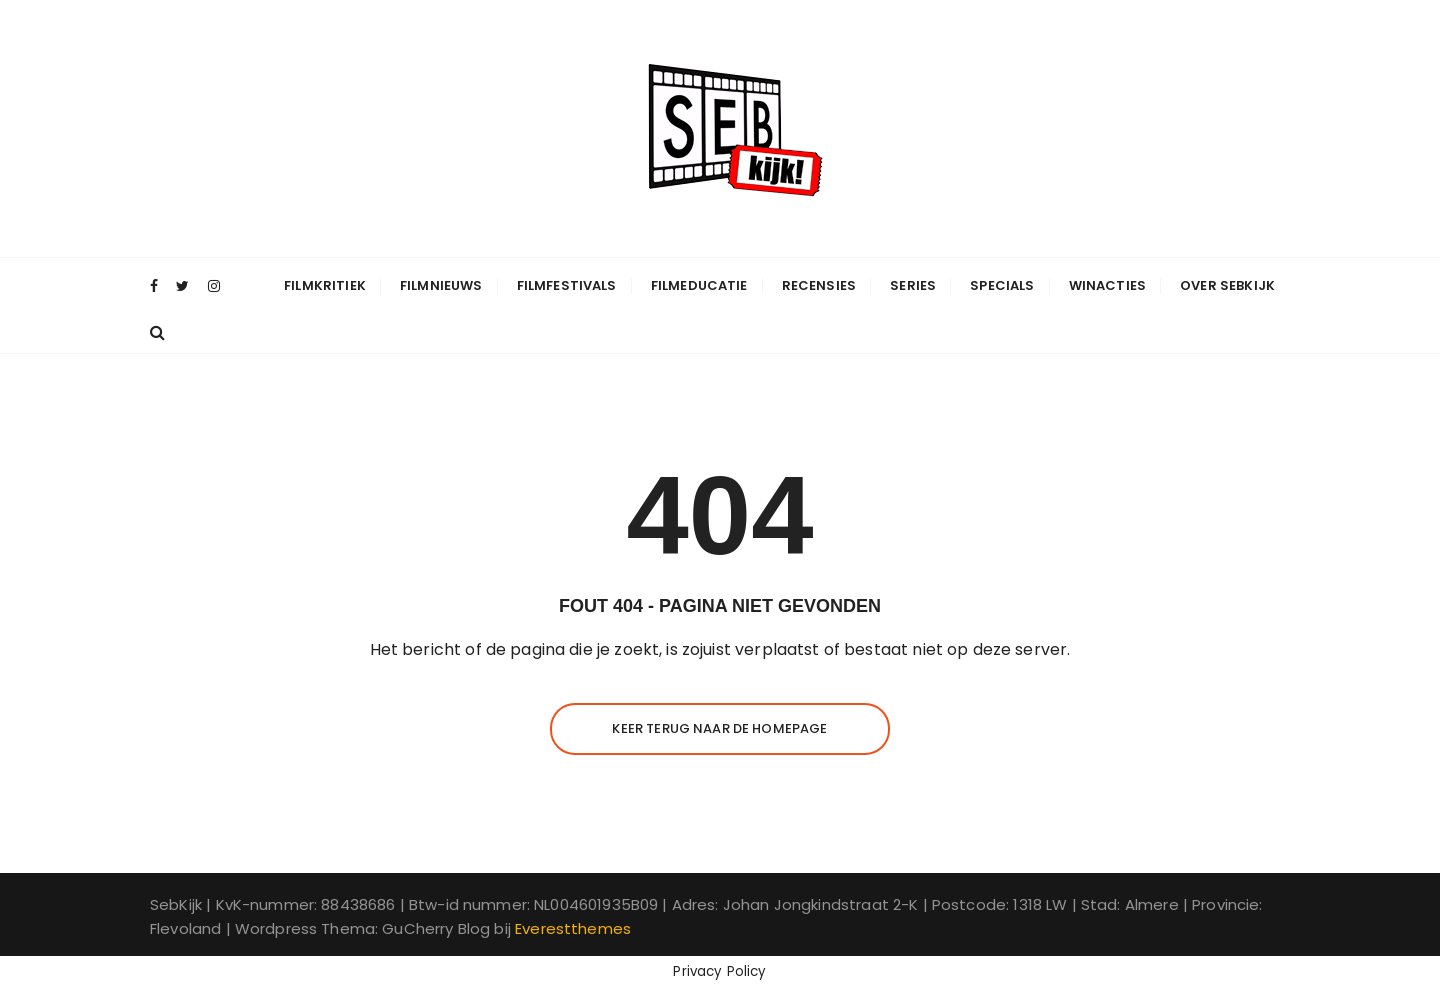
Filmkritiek (325, 285)
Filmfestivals (567, 285)
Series (913, 285)
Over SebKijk (1227, 285)
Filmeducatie (699, 285)
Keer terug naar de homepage (719, 728)
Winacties (1107, 285)
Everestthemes (573, 928)
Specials (1002, 285)
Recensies (819, 285)
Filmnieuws (441, 285)
